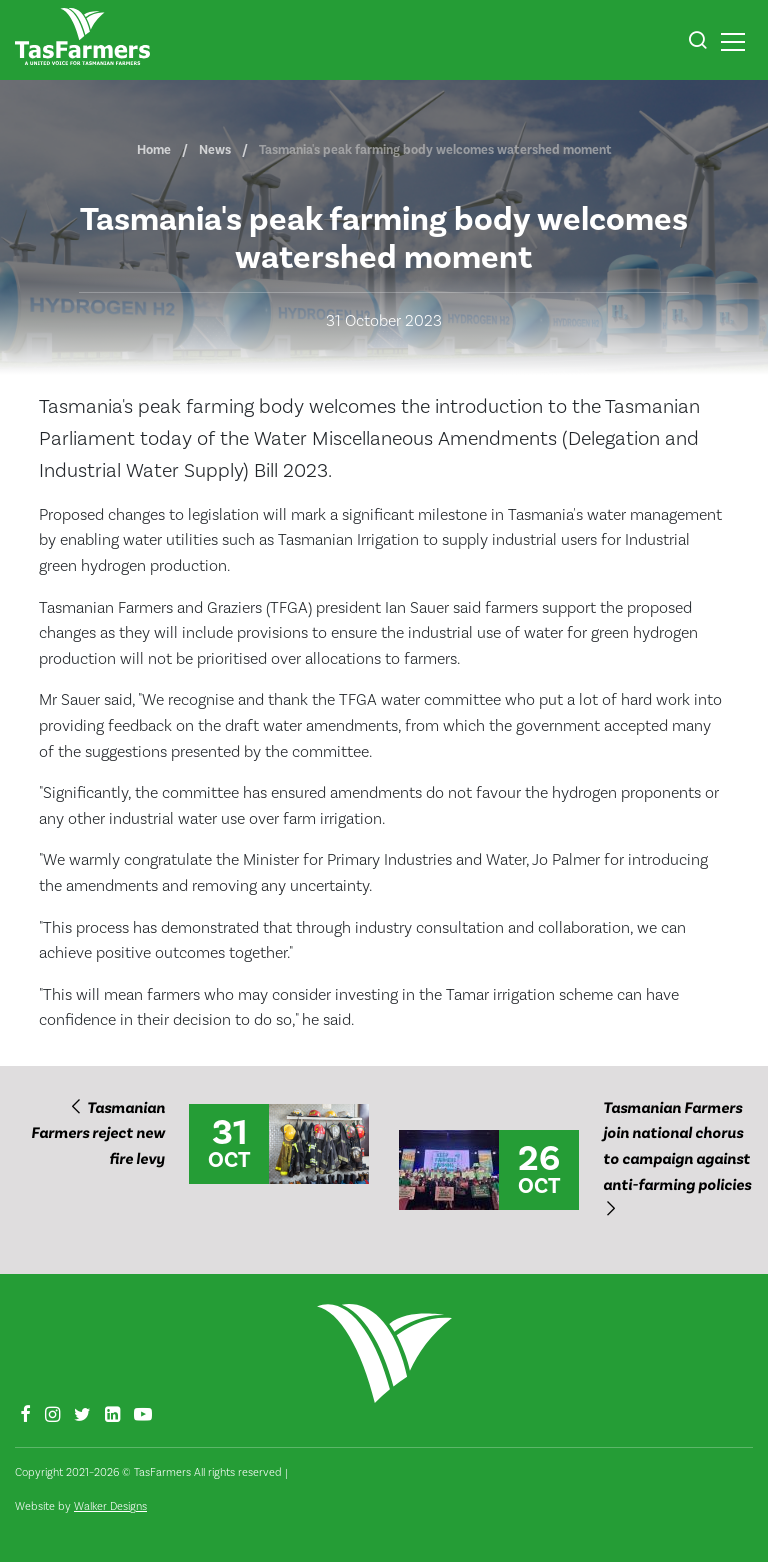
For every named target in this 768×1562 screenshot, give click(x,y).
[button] (697, 43)
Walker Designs (110, 1506)
